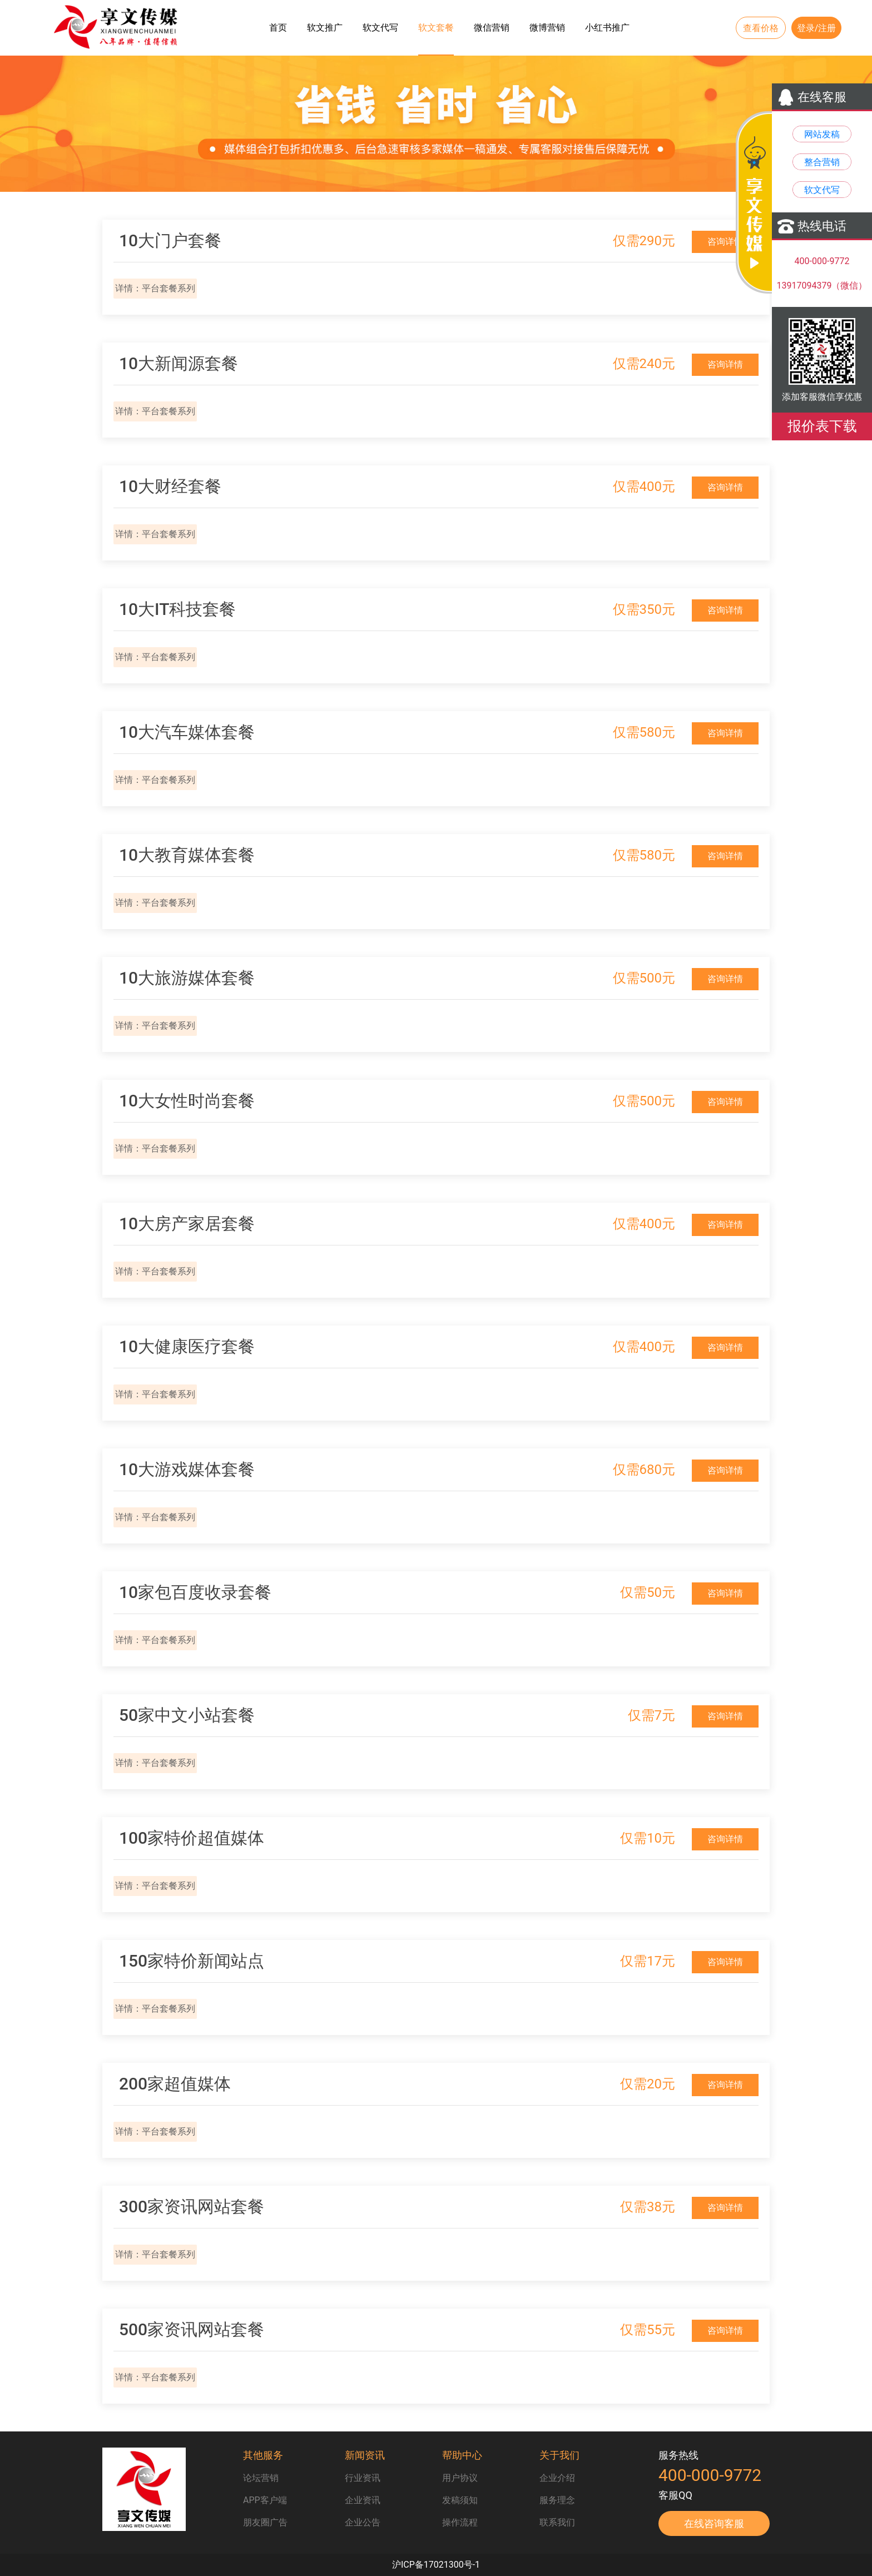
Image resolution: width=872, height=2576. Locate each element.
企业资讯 (362, 2500)
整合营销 (822, 162)
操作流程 (460, 2522)
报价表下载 (822, 426)
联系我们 (557, 2522)
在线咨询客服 (714, 2523)
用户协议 (460, 2478)
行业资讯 (362, 2478)
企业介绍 (557, 2478)
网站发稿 (822, 134)
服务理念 (557, 2500)
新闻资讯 (365, 2455)
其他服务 (263, 2455)
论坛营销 (261, 2478)
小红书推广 (607, 27)
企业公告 (362, 2522)
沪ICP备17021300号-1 (436, 2564)
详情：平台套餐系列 (155, 288)
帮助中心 (462, 2455)
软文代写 (380, 27)
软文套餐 (436, 27)
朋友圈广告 (265, 2522)
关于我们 (559, 2455)
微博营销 (547, 27)
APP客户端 (265, 2500)
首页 (278, 27)
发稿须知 (460, 2500)
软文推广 (325, 27)
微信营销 (491, 27)
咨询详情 (725, 241)
